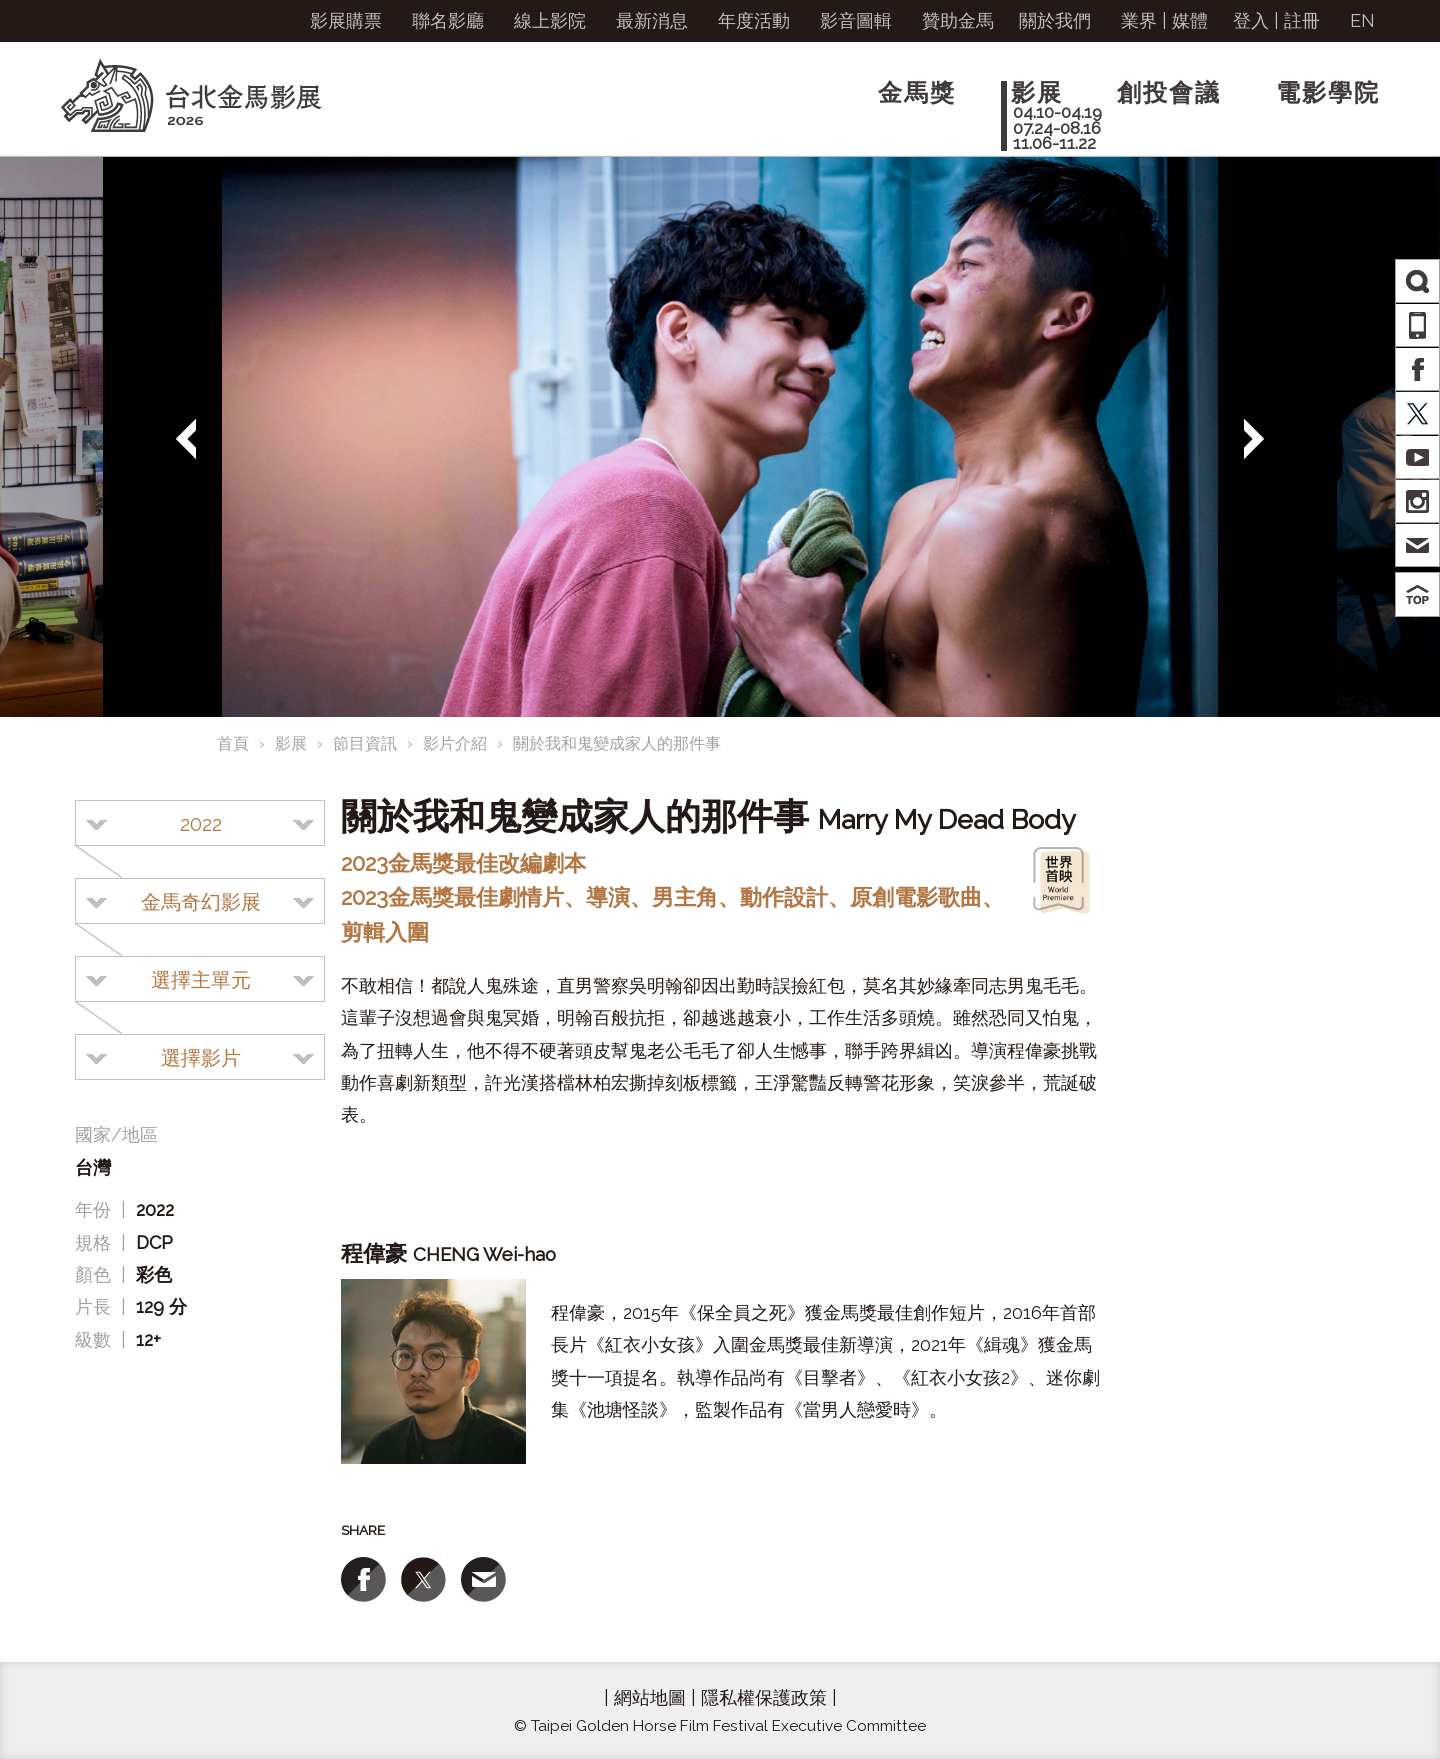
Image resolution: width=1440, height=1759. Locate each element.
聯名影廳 (448, 20)
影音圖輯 (856, 20)
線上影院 (550, 20)
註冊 (1302, 20)
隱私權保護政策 (764, 1697)
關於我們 (1055, 20)
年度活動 (754, 20)
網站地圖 (650, 1697)
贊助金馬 (958, 20)
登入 (1251, 20)
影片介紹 (455, 743)
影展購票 (346, 20)
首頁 (233, 743)
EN (1362, 20)
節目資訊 (365, 743)
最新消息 (652, 20)
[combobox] (200, 823)
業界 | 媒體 (1164, 20)
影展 (291, 743)
